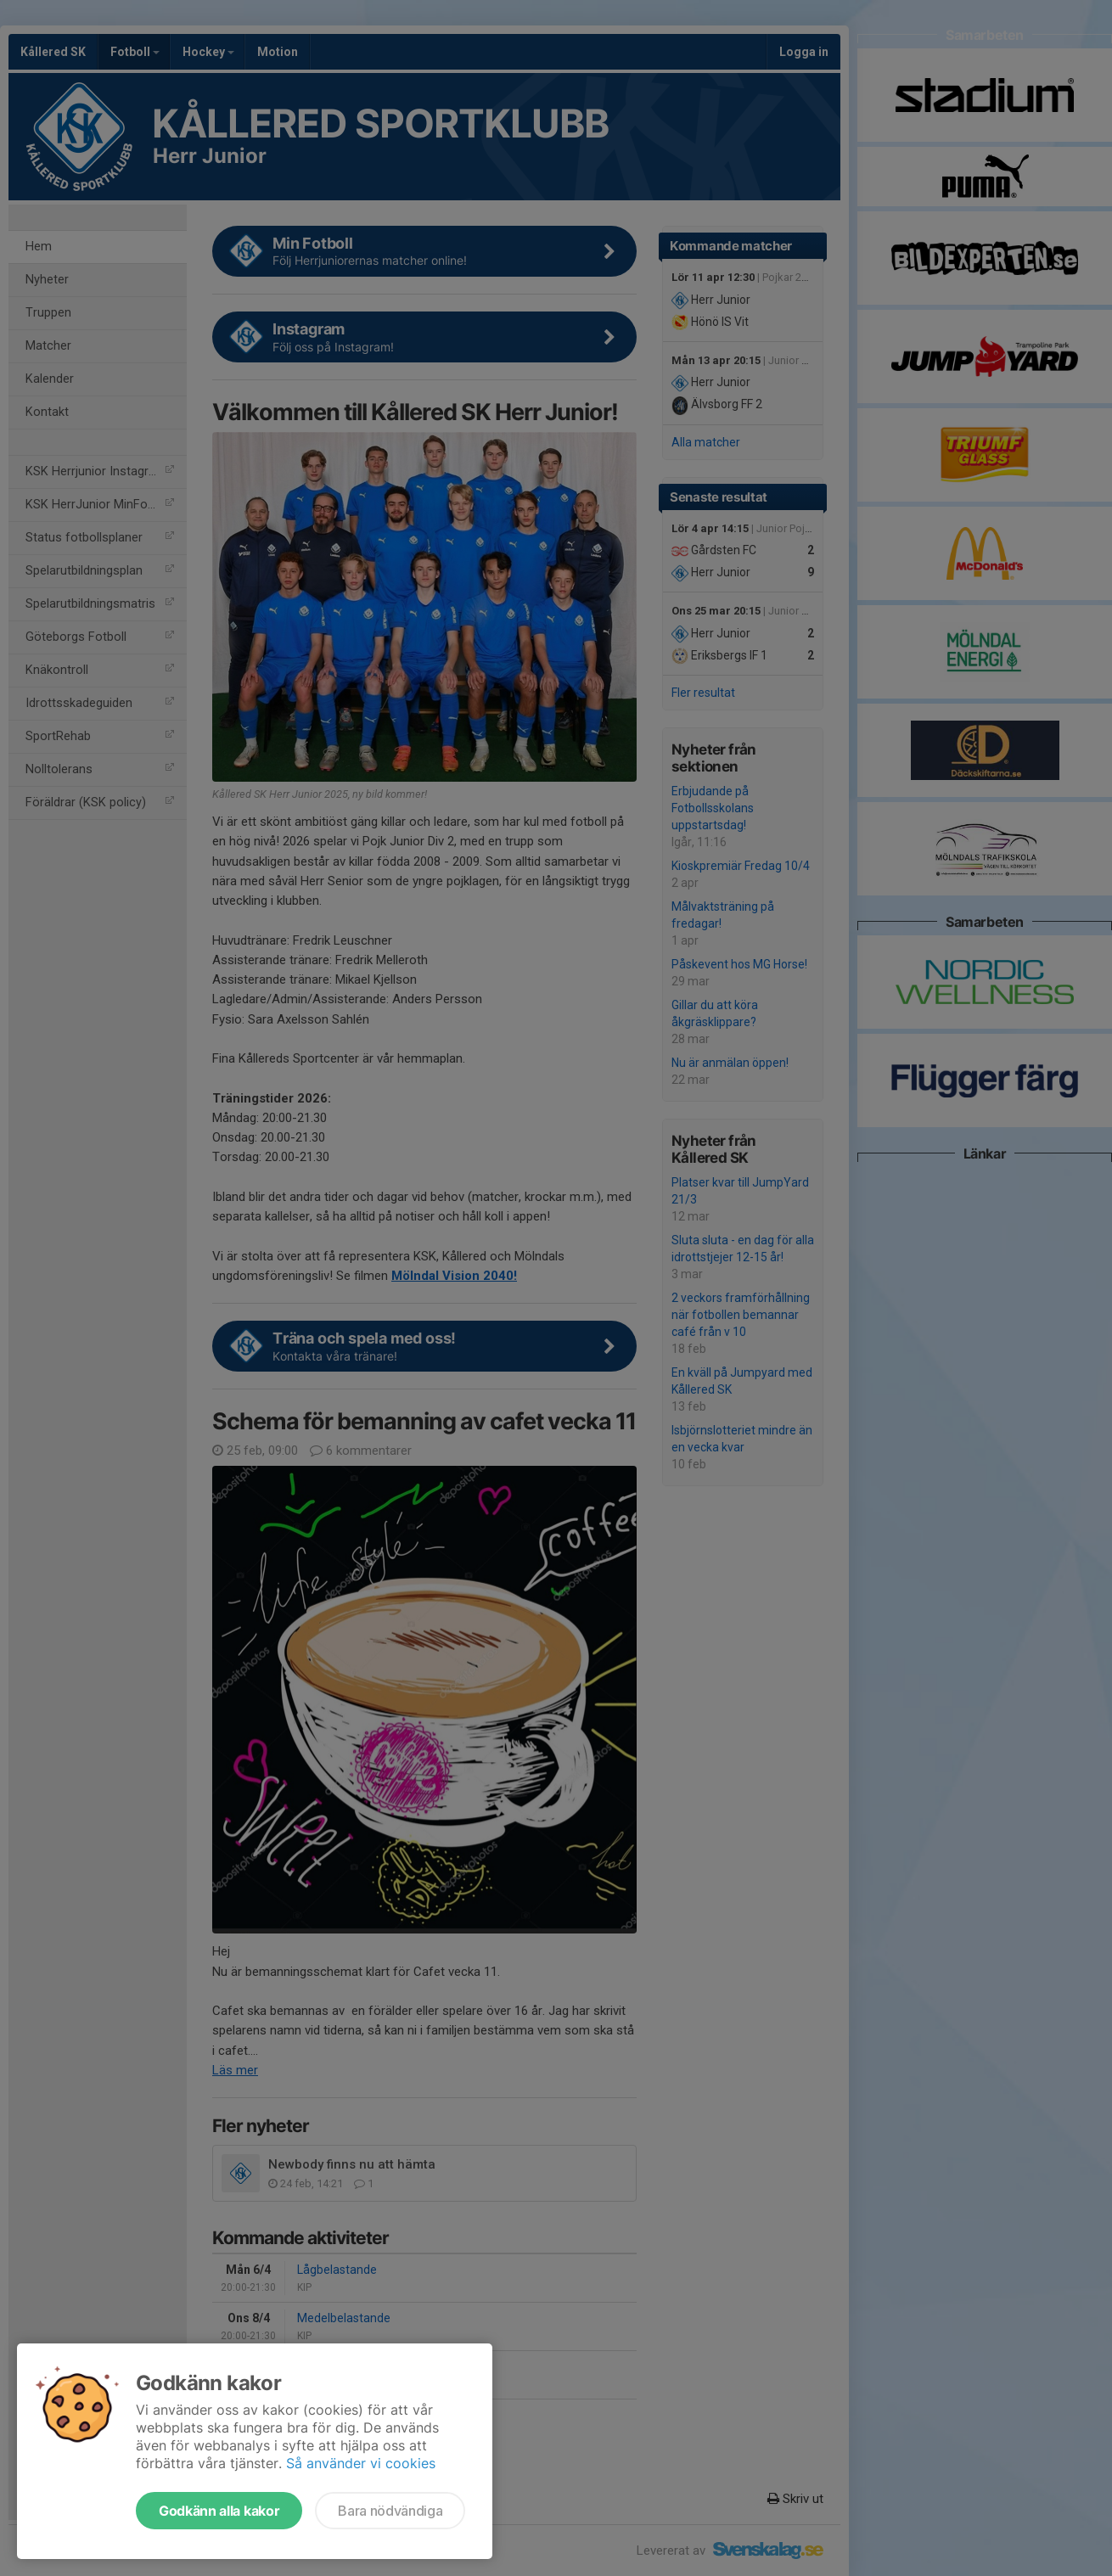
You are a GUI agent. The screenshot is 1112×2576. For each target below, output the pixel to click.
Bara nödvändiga (390, 2510)
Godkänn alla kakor (219, 2510)
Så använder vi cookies (360, 2463)
